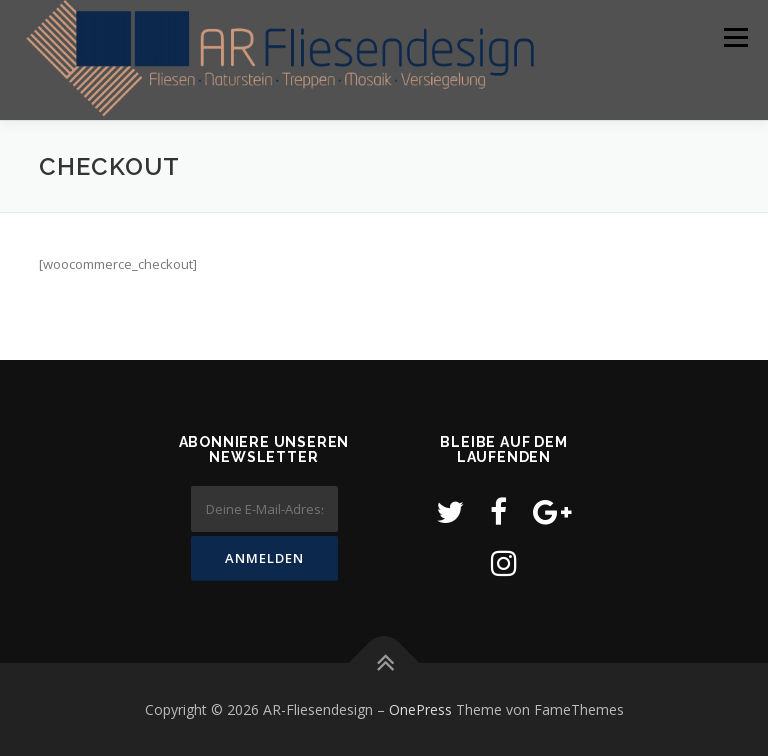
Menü (735, 37)
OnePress (420, 709)
